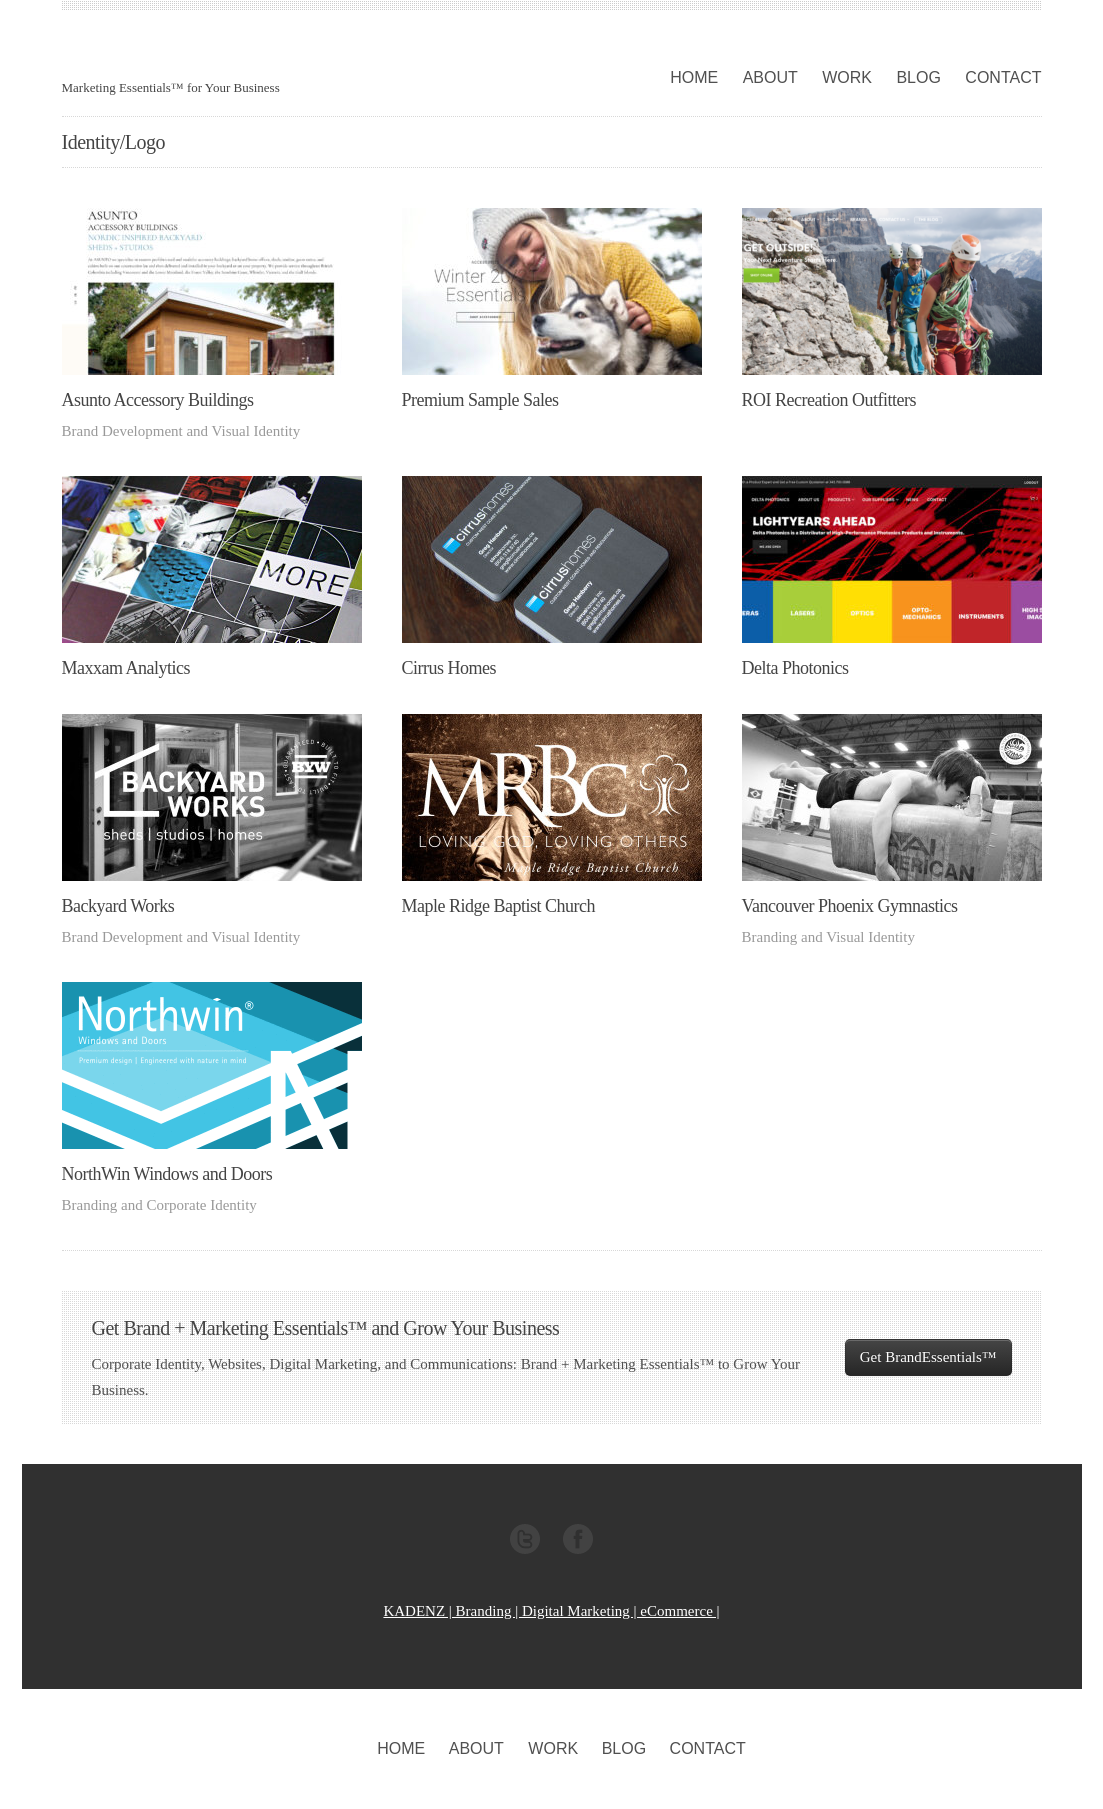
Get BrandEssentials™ (928, 1357)
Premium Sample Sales (480, 400)
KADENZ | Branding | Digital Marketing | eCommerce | (551, 1611)
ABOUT (770, 77)
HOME (694, 77)
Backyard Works (118, 906)
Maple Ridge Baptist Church (498, 906)
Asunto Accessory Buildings (158, 400)
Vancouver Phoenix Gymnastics (850, 906)
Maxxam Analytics (126, 668)
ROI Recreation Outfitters (829, 400)
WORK (847, 77)
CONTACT (1003, 77)
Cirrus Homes (449, 668)
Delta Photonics (795, 668)
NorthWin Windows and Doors (167, 1174)
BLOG (918, 77)
